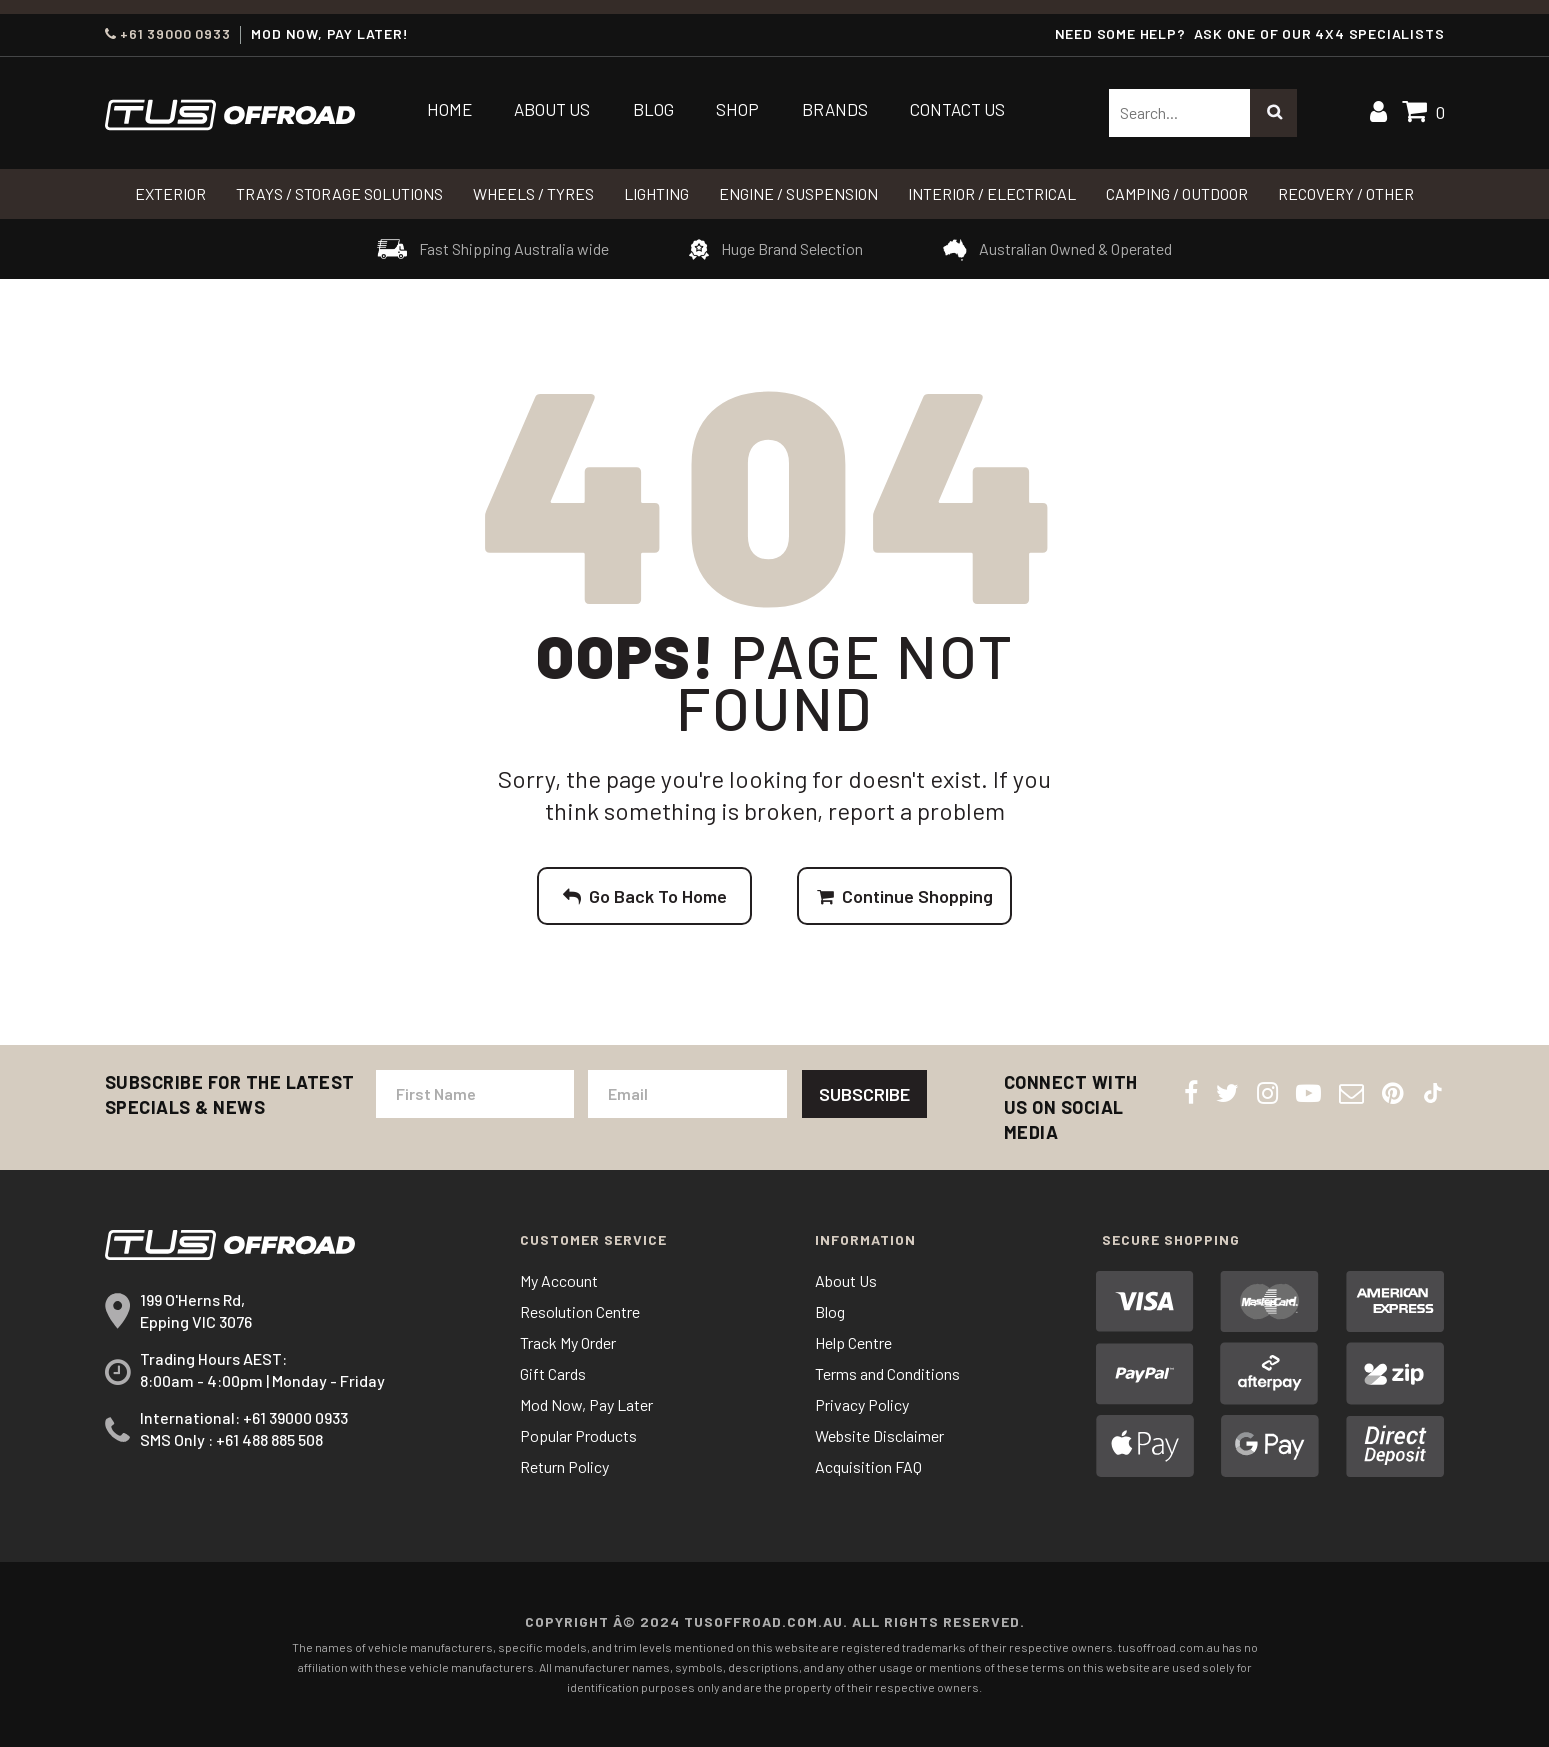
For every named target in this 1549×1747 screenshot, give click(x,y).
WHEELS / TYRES (533, 193)
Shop (737, 109)
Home (449, 109)
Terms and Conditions (887, 1373)
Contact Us (957, 109)
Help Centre (853, 1342)
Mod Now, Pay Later (586, 1404)
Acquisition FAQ (868, 1466)
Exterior (170, 193)
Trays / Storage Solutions (339, 193)
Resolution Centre (580, 1311)
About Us (552, 109)
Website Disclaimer (879, 1435)
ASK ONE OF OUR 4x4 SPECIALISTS (1319, 33)
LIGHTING (656, 193)
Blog (653, 109)
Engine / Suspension (798, 193)
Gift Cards (553, 1373)
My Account (559, 1280)
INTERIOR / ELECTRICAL (992, 193)
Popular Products (578, 1435)
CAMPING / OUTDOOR (1177, 193)
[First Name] (475, 1094)
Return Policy (564, 1466)
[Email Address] (687, 1094)
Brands (835, 109)
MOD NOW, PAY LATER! (329, 34)
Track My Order (568, 1342)
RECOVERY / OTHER (1346, 193)
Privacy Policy (862, 1404)
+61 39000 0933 (168, 34)
